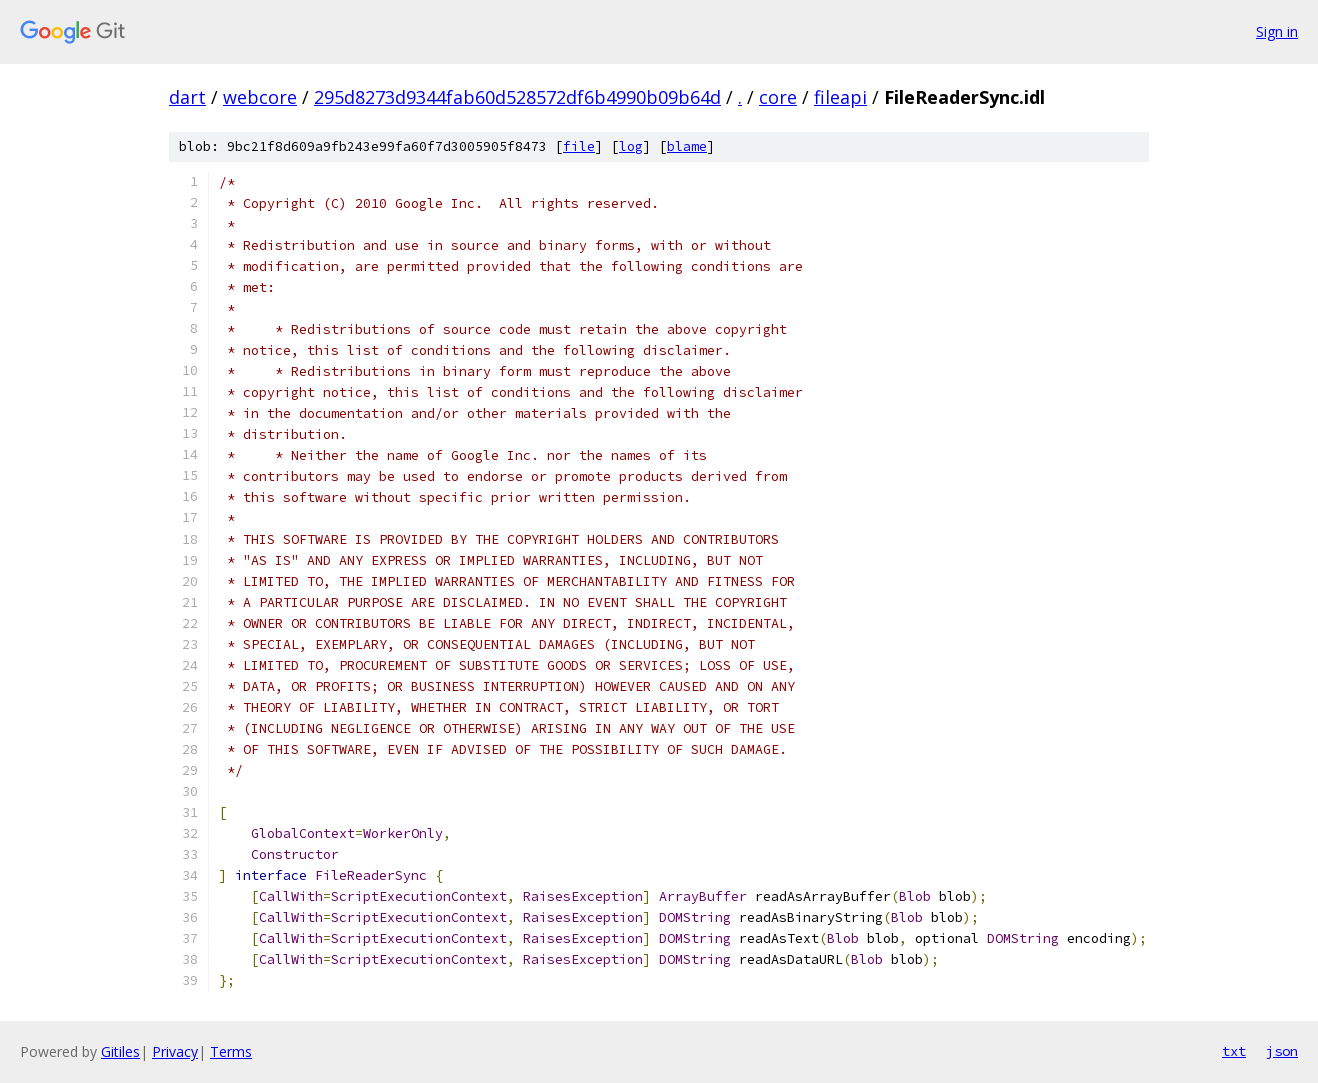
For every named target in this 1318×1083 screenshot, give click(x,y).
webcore (260, 97)
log (631, 146)
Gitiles (120, 1051)
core (778, 97)
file (579, 146)
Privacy (175, 1051)
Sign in (1277, 31)
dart (187, 97)
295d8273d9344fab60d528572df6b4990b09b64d (517, 97)
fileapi (840, 97)
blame (687, 146)
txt (1234, 1051)
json (1282, 1051)
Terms (231, 1051)
